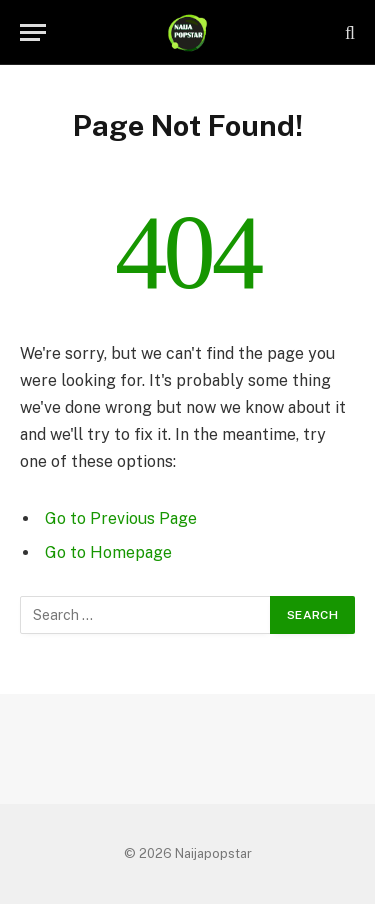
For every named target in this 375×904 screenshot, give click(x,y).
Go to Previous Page (121, 518)
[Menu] (33, 32)
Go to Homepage (108, 552)
